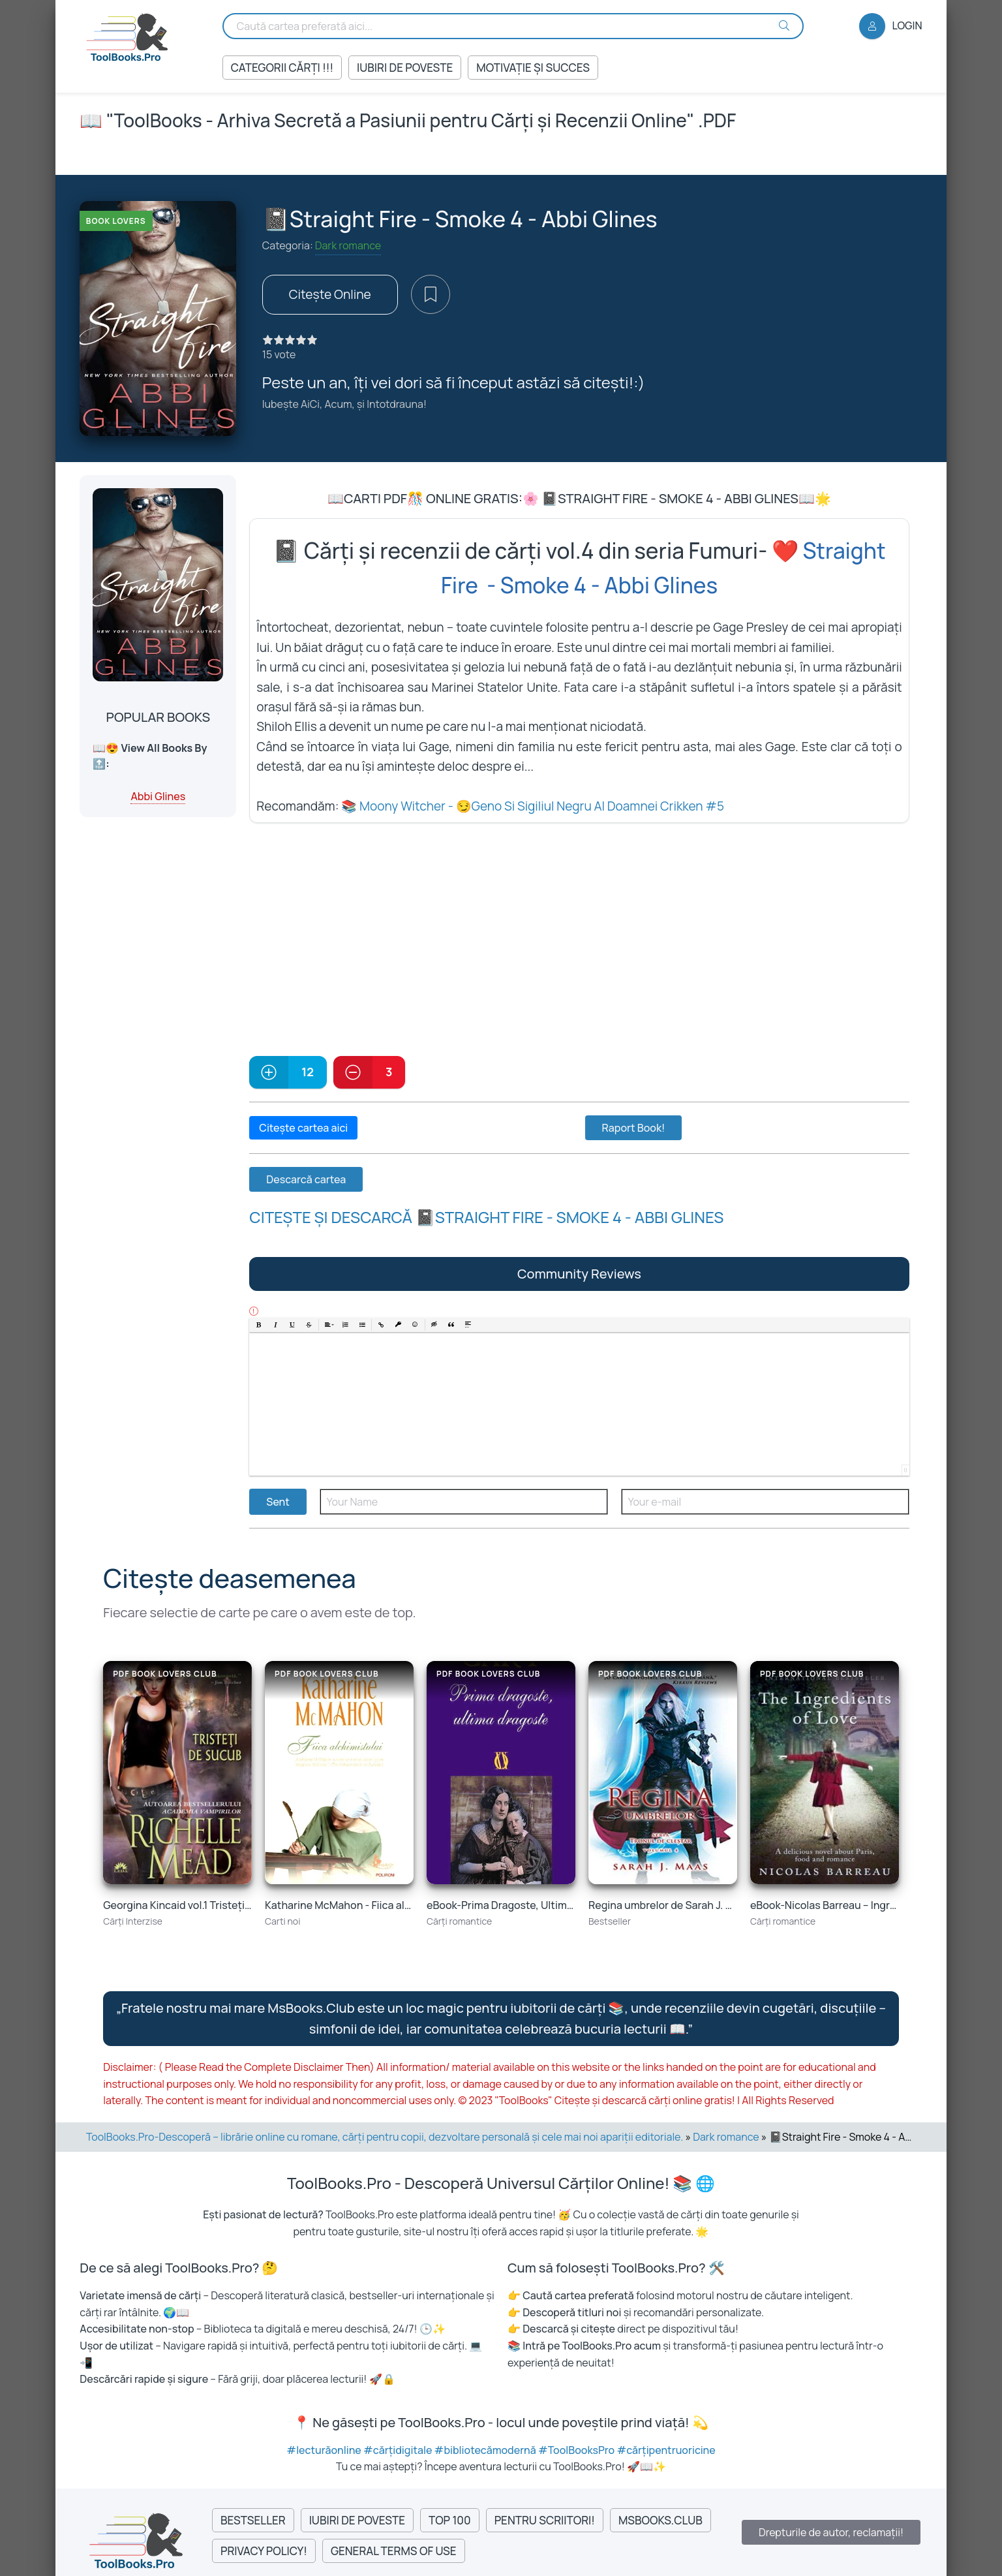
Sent (278, 1502)
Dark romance (348, 245)
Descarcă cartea (306, 1179)
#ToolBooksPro (577, 2450)
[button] (259, 1325)
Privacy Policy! (263, 2550)
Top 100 (450, 2520)
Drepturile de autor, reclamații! (831, 2532)
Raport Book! (633, 1128)
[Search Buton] (784, 25)
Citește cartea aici (303, 1128)
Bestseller (253, 2520)
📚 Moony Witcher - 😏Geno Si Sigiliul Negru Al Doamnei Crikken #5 (532, 806)
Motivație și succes (533, 67)
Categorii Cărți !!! (282, 67)
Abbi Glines (157, 796)
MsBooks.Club (660, 2520)
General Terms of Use (394, 2550)
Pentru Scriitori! (544, 2520)
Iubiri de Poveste (405, 67)
